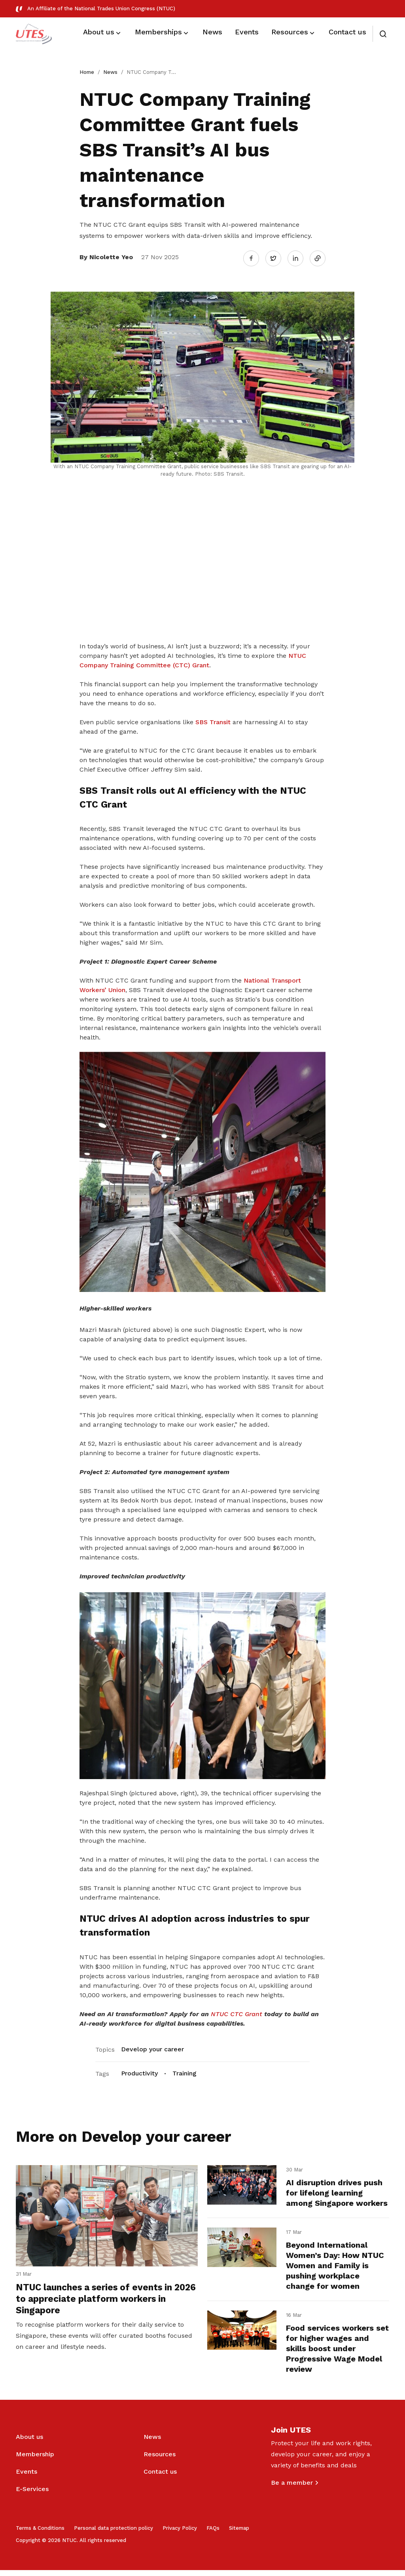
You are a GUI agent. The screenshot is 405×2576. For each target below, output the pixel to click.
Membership (35, 2460)
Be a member (292, 2488)
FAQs (213, 2534)
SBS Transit (213, 719)
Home (86, 72)
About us (29, 2442)
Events (26, 2477)
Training (184, 2070)
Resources (160, 2460)
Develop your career (152, 2046)
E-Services (32, 2495)
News (110, 72)
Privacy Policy (180, 2534)
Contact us (160, 2477)
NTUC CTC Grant (236, 2011)
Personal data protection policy (113, 2534)
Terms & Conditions (40, 2534)
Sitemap (239, 2534)
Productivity (139, 2070)
